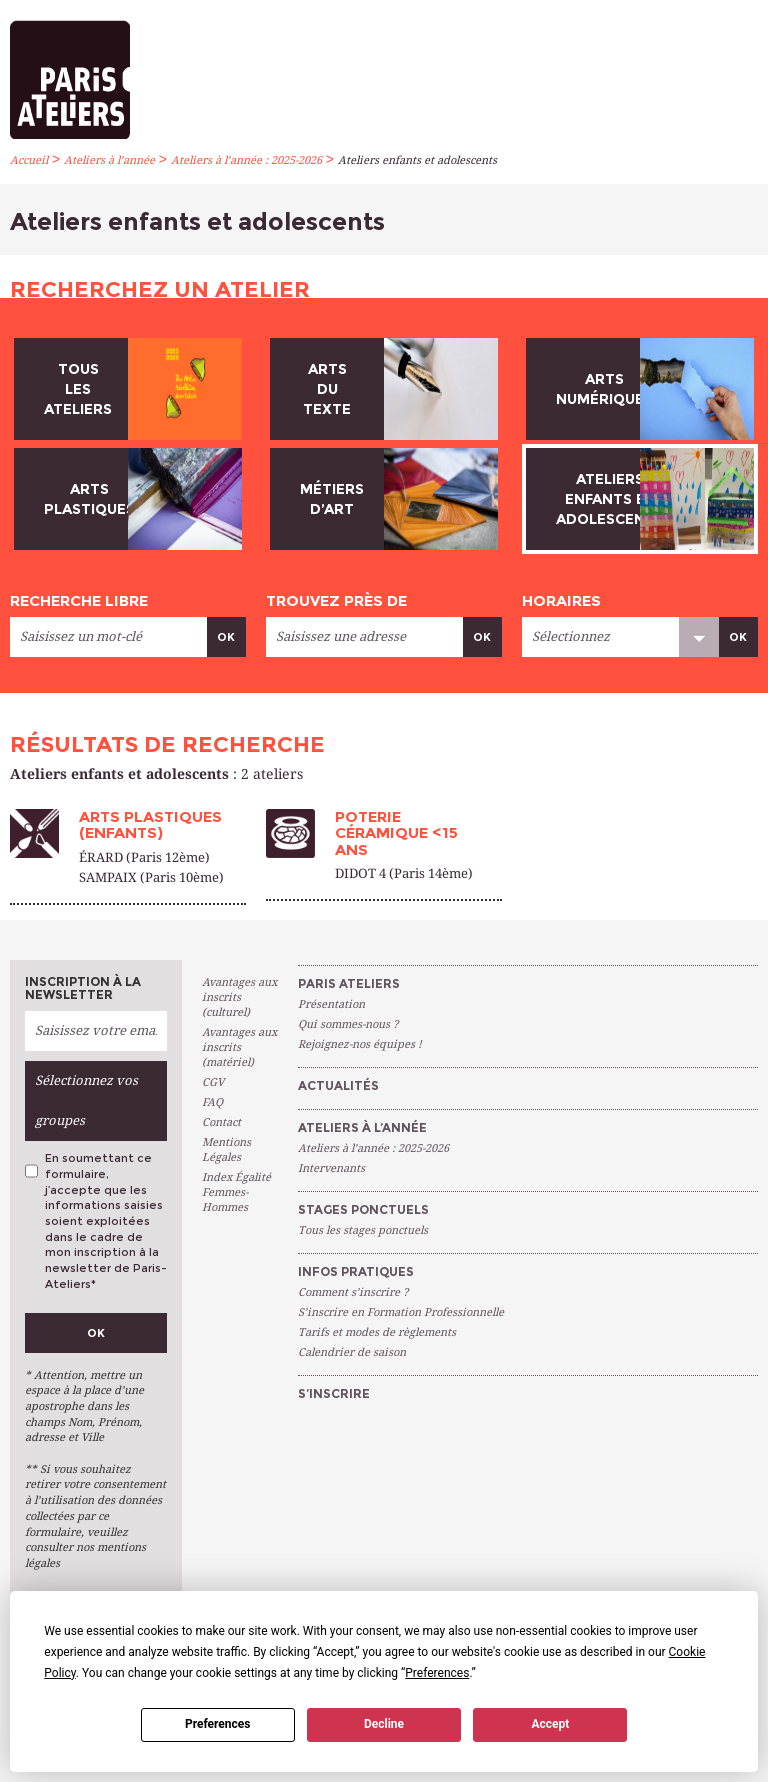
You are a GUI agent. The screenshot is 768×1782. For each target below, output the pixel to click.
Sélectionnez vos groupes (86, 1100)
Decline (384, 1724)
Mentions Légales (226, 1150)
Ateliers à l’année (109, 160)
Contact (221, 1122)
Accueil (29, 160)
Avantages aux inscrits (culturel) (239, 997)
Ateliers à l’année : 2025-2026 (246, 160)
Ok (226, 637)
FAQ (212, 1102)
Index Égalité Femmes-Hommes (236, 1192)
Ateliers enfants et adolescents (417, 160)
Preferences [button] (437, 1673)
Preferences (218, 1724)
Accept (550, 1724)
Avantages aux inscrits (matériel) (239, 1047)
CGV (213, 1082)
